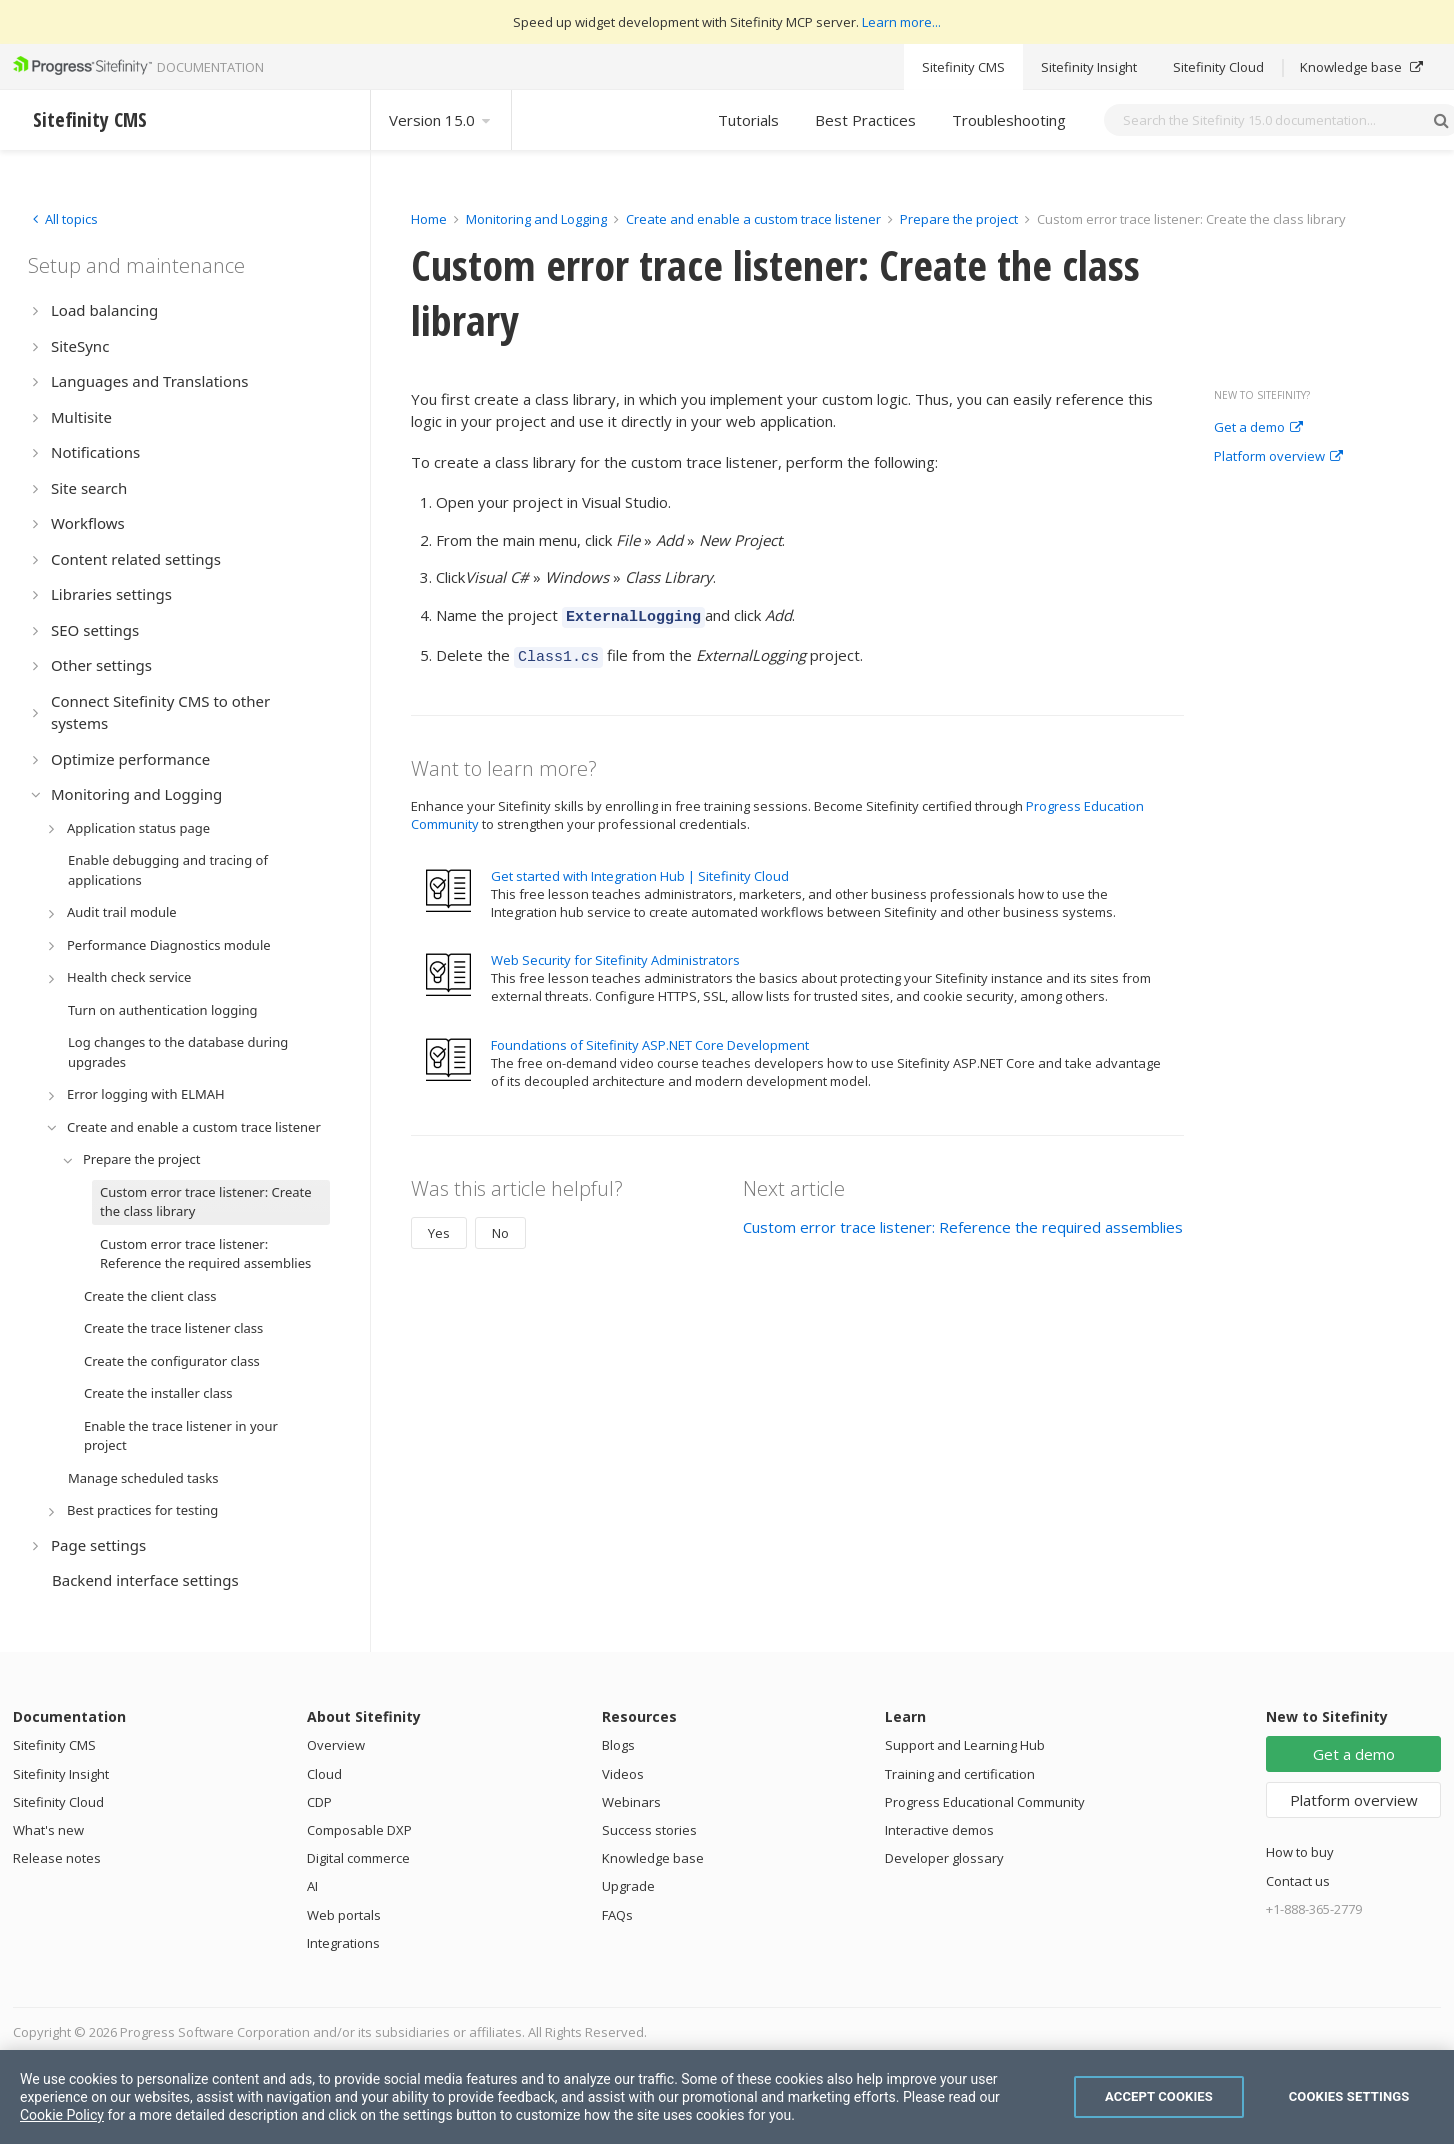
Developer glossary (944, 1858)
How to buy (1300, 1852)
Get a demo (1258, 428)
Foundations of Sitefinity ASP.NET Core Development (650, 1039)
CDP (319, 1802)
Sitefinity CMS (963, 67)
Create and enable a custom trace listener (753, 219)
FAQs (617, 1915)
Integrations (343, 1943)
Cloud (324, 1774)
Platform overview (1278, 457)
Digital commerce (358, 1858)
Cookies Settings (1349, 2096)
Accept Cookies (1159, 2096)
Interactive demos (939, 1830)
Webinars (631, 1802)
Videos (623, 1774)
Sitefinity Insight (1089, 67)
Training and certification (960, 1774)
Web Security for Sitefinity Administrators (615, 954)
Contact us (1298, 1881)
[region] (727, 2097)
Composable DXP (359, 1830)
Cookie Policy (62, 2115)
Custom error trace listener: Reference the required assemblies (963, 1221)
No (500, 1227)
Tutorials (748, 120)
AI (312, 1886)
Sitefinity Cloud (1218, 67)
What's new (48, 1830)
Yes (439, 1227)
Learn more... (901, 22)
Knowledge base (1361, 67)
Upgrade (628, 1886)
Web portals (344, 1915)
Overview (336, 1745)
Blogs (618, 1745)
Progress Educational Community (985, 1802)
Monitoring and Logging (536, 219)
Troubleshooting (1009, 120)
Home (429, 219)
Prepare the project (959, 219)
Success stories (649, 1830)
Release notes (57, 1858)
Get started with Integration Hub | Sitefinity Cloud (640, 870)
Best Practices (865, 120)
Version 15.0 (441, 120)
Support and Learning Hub (965, 1745)
